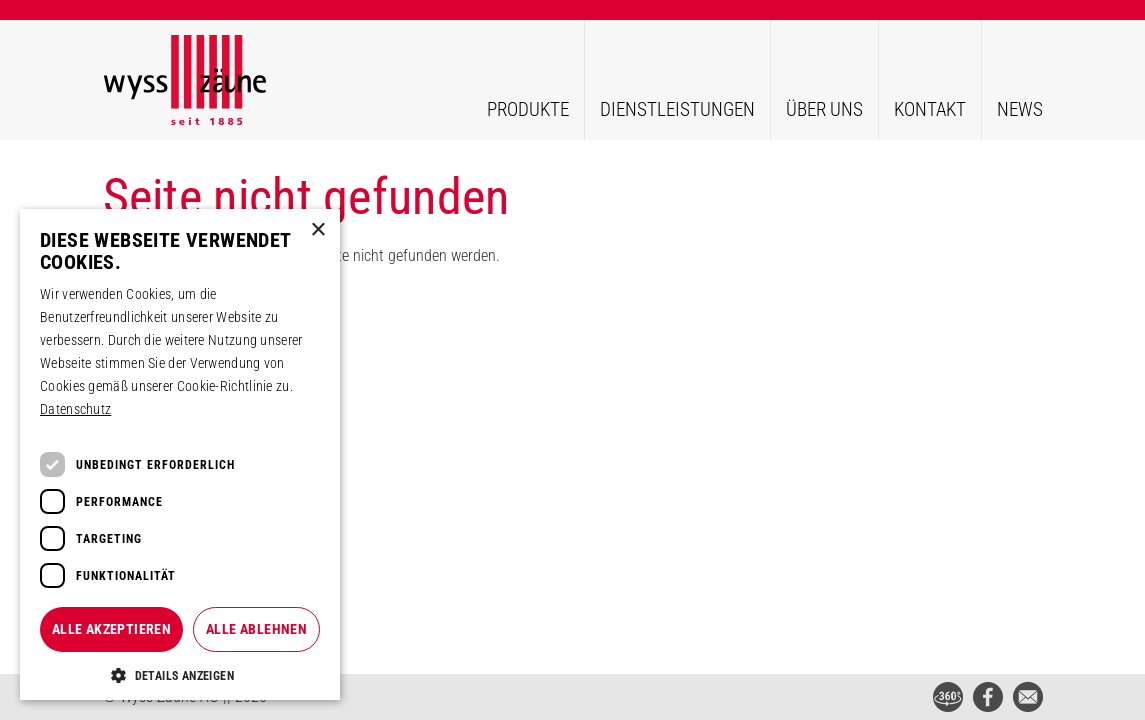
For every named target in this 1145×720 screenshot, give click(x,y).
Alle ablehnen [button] (256, 629)
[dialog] (180, 455)
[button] (180, 675)
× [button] (317, 230)
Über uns (824, 109)
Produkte (528, 109)
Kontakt (930, 109)
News (1020, 109)
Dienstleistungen (677, 109)
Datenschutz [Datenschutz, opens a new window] (75, 409)
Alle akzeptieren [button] (111, 629)
